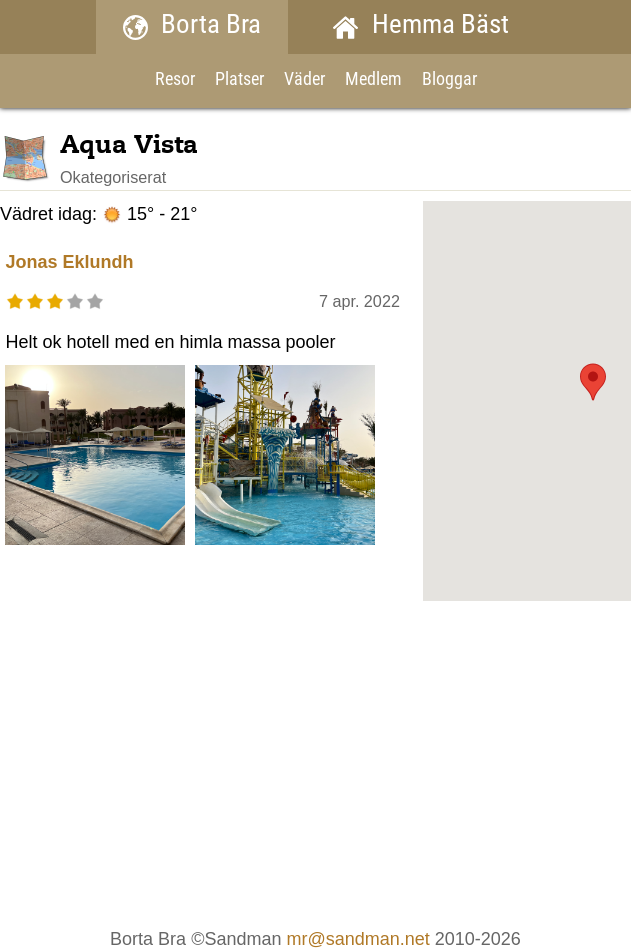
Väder (304, 80)
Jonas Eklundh (69, 262)
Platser (239, 80)
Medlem (373, 80)
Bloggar (449, 80)
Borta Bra (192, 26)
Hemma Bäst (421, 26)
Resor (175, 80)
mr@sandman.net (357, 939)
